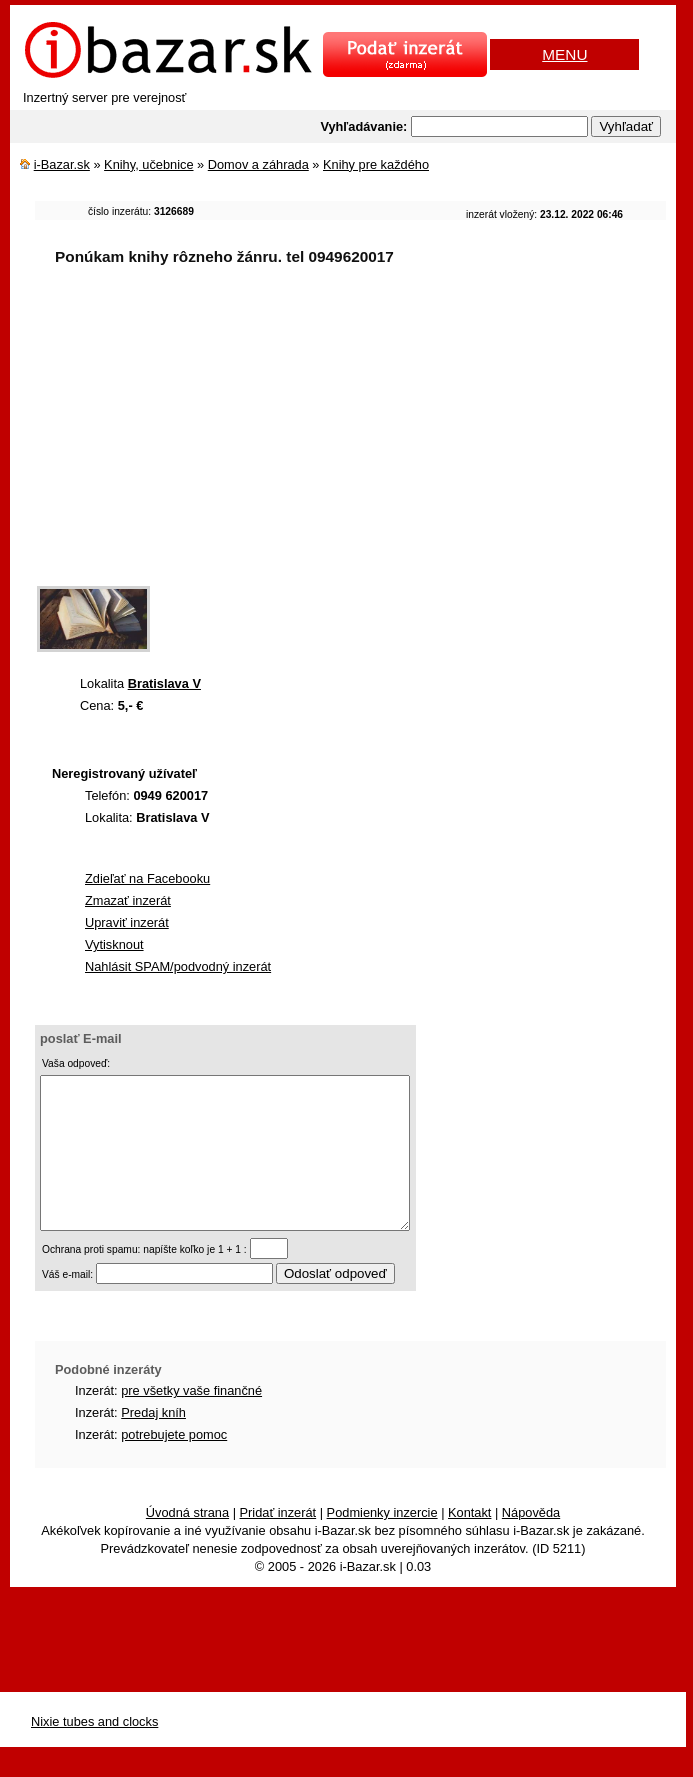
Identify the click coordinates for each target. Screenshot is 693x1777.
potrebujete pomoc (174, 1464)
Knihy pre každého (376, 164)
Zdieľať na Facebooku (147, 878)
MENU (564, 54)
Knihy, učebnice (148, 164)
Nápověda (531, 1542)
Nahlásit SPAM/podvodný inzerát (178, 966)
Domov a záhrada (258, 164)
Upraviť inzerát (127, 922)
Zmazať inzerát (128, 900)
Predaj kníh (153, 1442)
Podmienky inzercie (382, 1542)
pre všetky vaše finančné (191, 1420)
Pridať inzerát (278, 1542)
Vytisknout (114, 944)
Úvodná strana (187, 1542)
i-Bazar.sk (62, 164)
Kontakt (469, 1542)
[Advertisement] (364, 439)
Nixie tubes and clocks (94, 1751)
